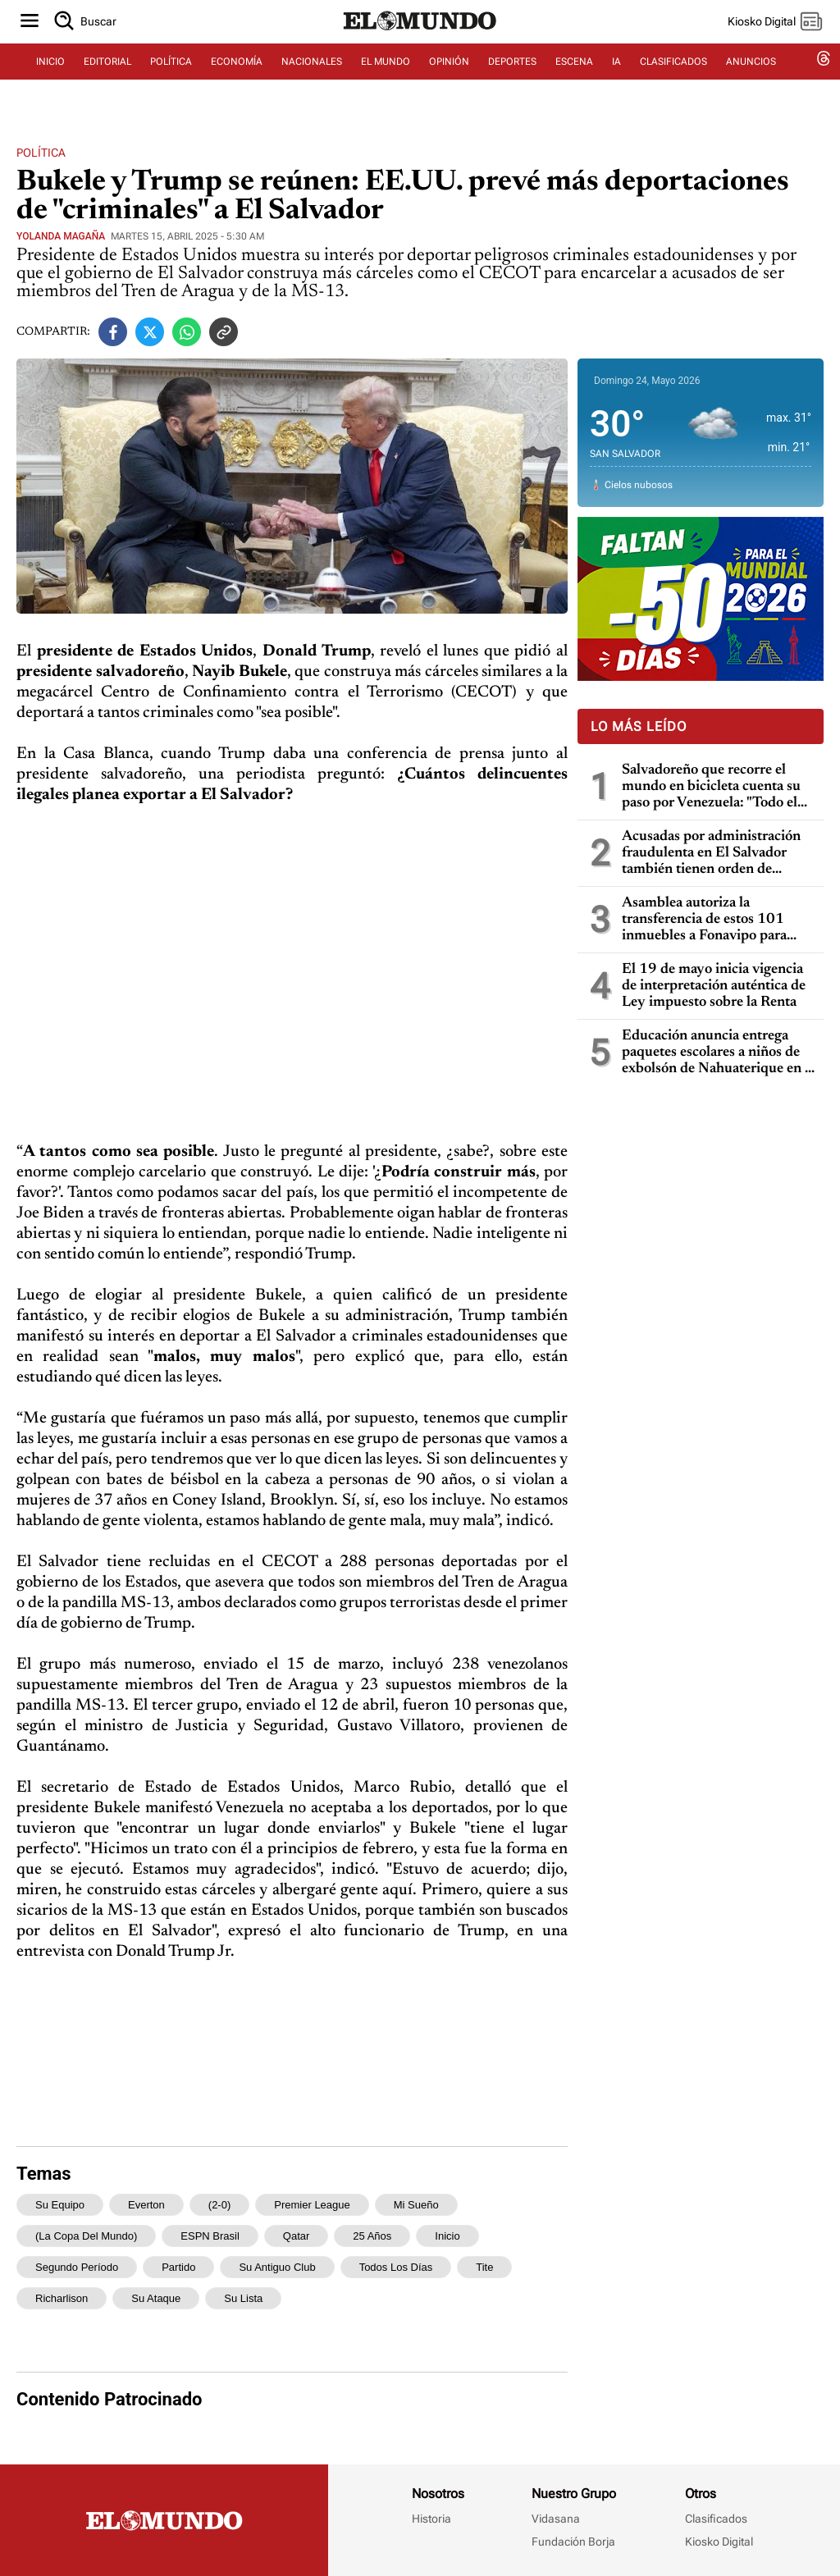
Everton (146, 2205)
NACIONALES (311, 79)
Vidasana (556, 2518)
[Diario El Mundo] (420, 45)
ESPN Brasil (210, 2236)
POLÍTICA (171, 79)
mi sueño (416, 2205)
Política (41, 152)
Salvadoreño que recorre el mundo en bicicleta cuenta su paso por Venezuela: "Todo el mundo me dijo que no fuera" (711, 787)
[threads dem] (823, 80)
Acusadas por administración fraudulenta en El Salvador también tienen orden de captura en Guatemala (711, 853)
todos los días (396, 2267)
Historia (431, 2518)
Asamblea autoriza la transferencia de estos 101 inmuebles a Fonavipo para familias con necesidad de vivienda (704, 920)
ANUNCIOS (751, 79)
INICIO (50, 79)
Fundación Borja (573, 2541)
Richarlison (61, 2298)
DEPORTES (512, 79)
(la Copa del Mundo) (86, 2236)
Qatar (296, 2236)
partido (178, 2267)
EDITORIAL (107, 79)
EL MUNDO (385, 79)
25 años (372, 2236)
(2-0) (219, 2205)
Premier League (312, 2205)
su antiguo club (277, 2267)
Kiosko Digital (719, 2541)
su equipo (59, 2205)
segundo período (76, 2267)
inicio (447, 2236)
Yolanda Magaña (60, 236)
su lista (243, 2298)
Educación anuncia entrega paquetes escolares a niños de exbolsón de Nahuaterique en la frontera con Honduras (718, 1053)
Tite (484, 2267)
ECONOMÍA (236, 79)
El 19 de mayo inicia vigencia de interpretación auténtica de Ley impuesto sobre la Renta (714, 986)
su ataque (155, 2298)
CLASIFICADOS (673, 79)
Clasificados (716, 2518)
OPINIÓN (449, 79)
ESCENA (574, 79)
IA (616, 79)
